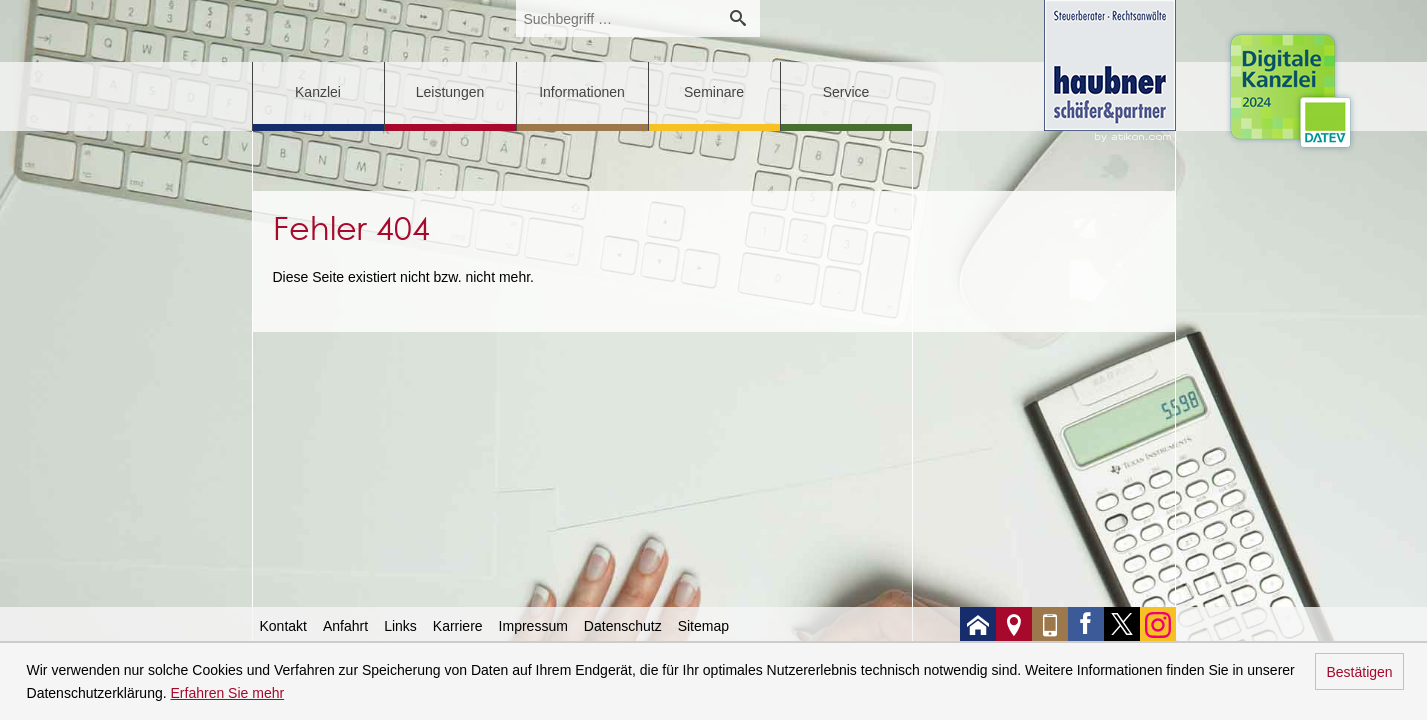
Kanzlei (318, 92)
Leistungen (450, 92)
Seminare (714, 92)
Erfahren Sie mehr (228, 693)
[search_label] (616, 18)
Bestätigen (1359, 672)
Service (846, 92)
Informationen (582, 92)
